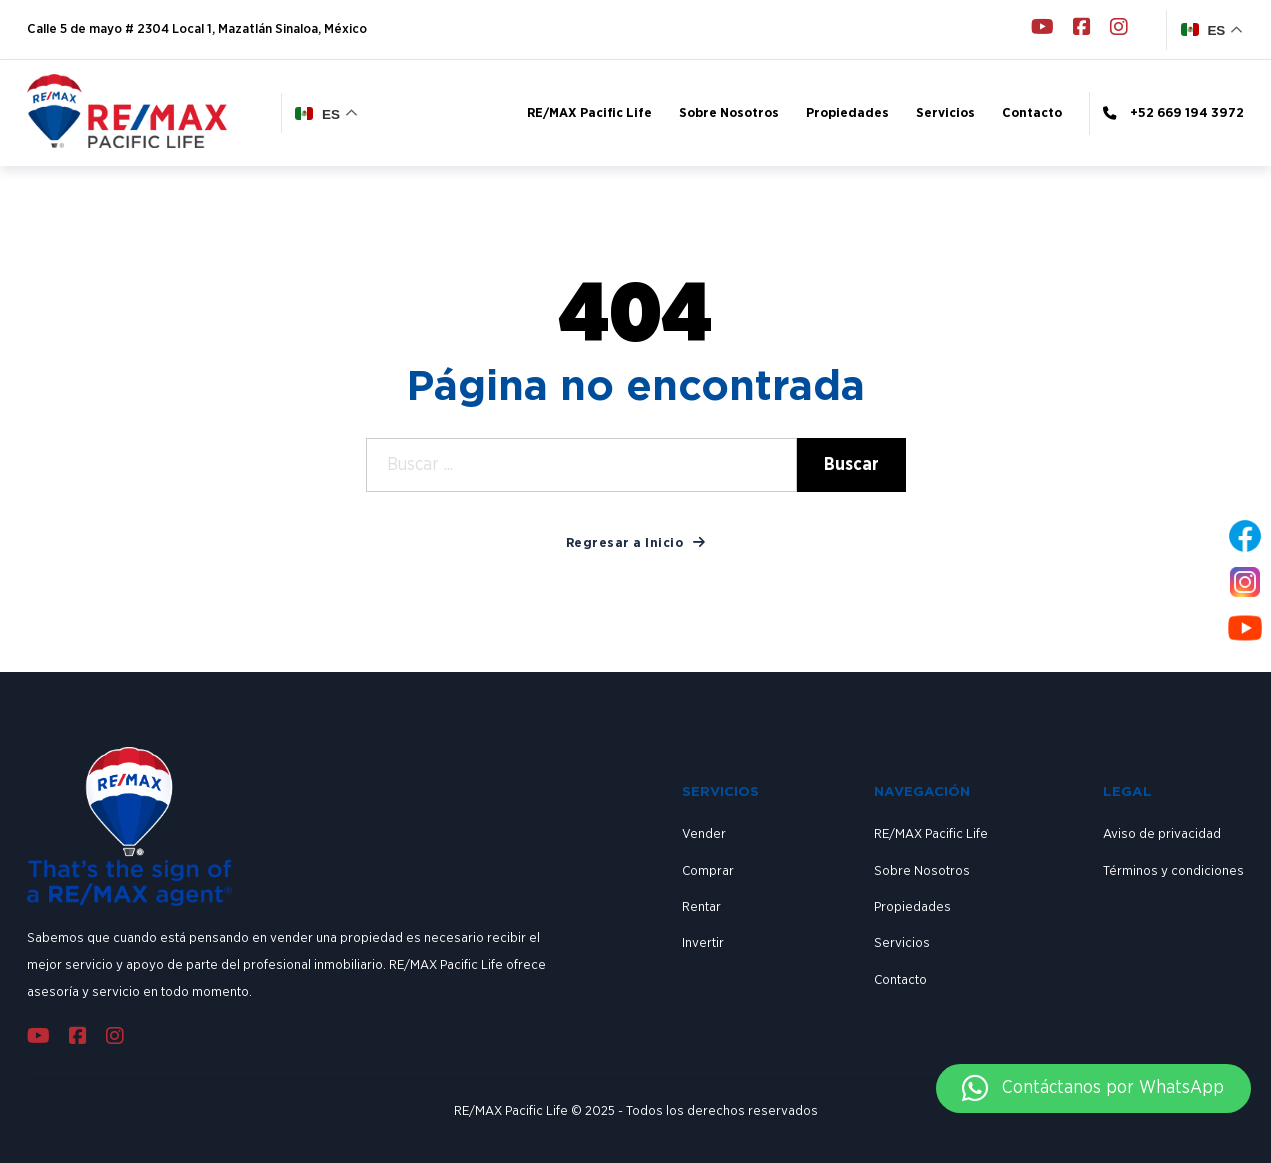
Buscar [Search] (851, 465)
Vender (704, 834)
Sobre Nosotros (729, 113)
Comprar (708, 871)
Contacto (1032, 113)
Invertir (703, 943)
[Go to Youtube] (1042, 29)
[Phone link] (1166, 113)
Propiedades (847, 113)
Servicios (945, 113)
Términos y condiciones (1173, 871)
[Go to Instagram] (1119, 29)
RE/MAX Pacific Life (589, 113)
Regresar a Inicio (636, 543)
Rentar (701, 907)
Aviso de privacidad (1162, 834)
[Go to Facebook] (1082, 29)
